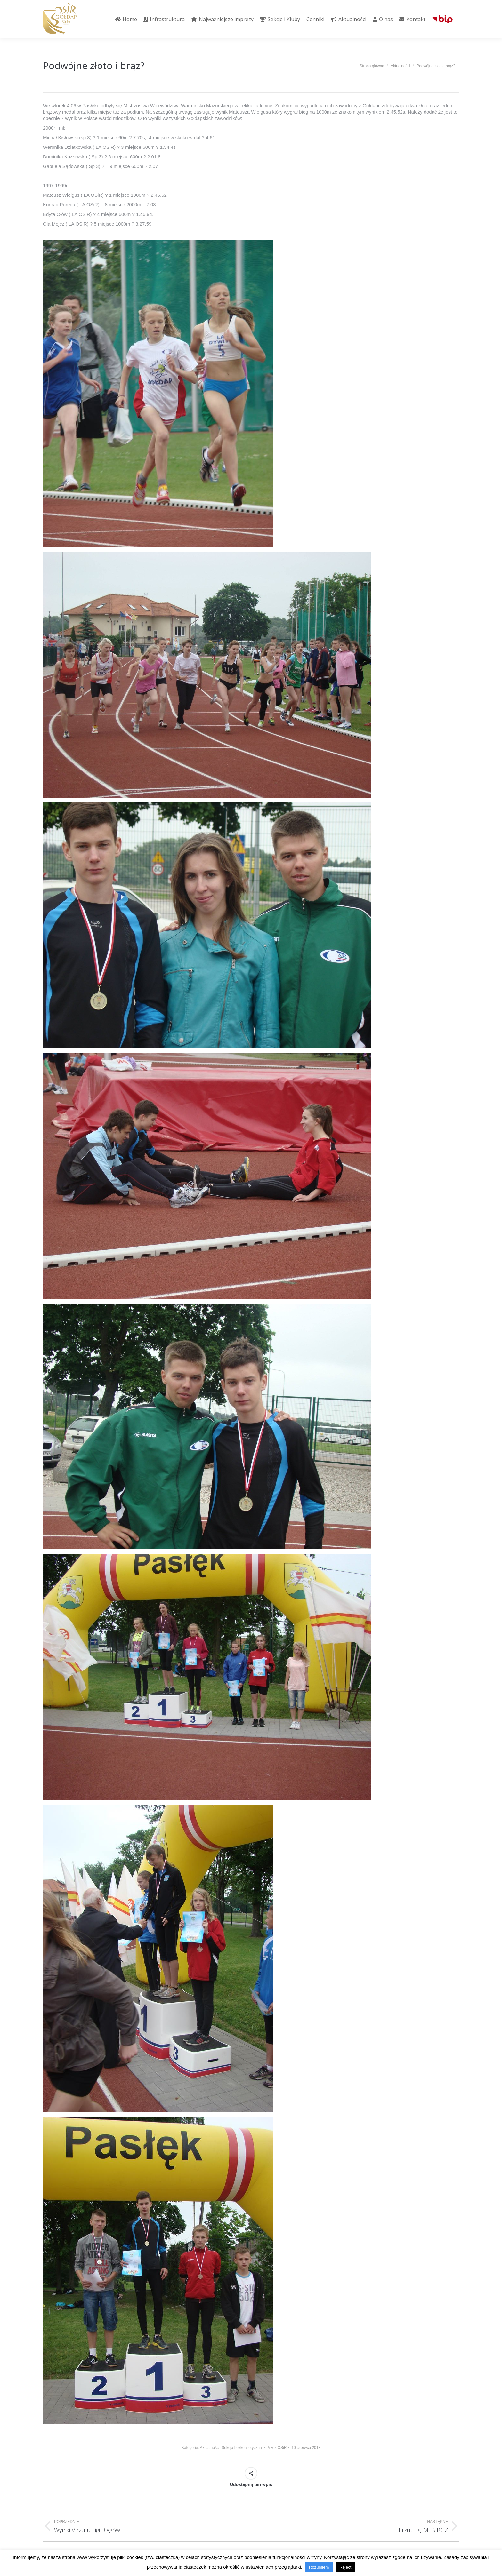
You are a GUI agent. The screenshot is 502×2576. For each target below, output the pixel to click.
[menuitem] (126, 19)
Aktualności (209, 2447)
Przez (277, 2447)
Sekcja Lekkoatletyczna (242, 2447)
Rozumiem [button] (319, 2567)
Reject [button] (345, 2567)
